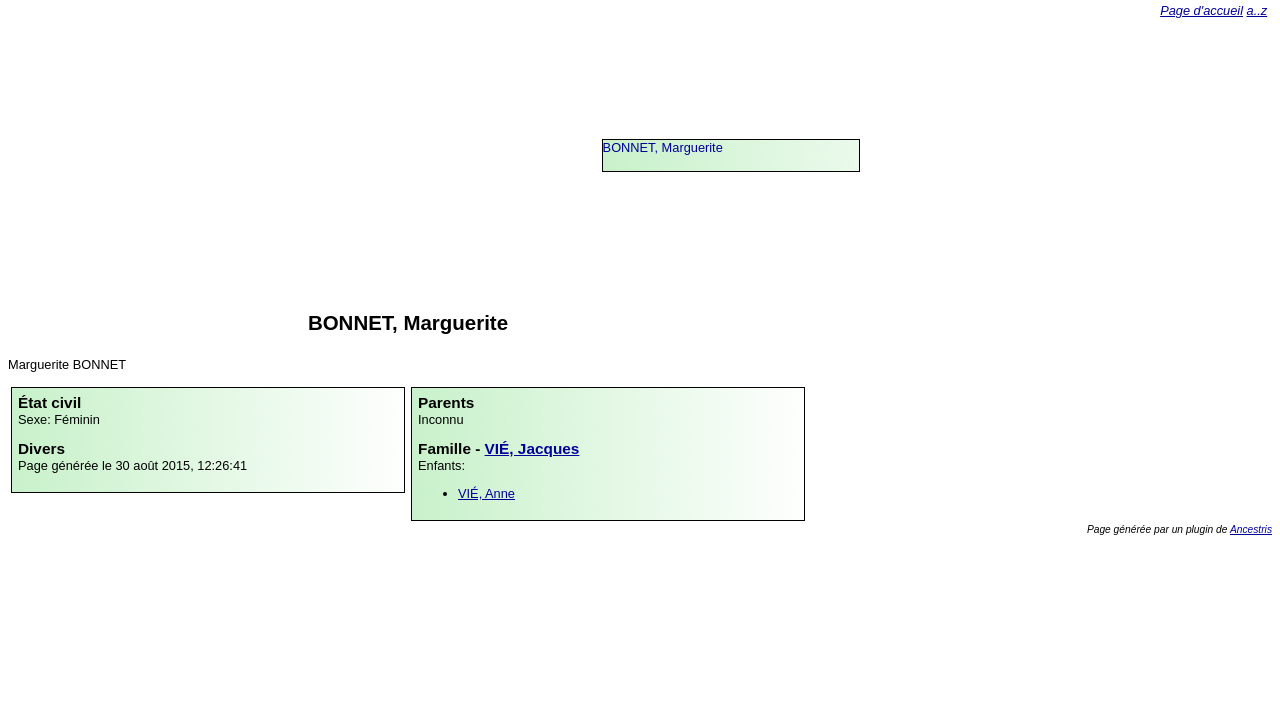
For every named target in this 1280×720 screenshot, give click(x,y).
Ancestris (1251, 529)
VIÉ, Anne (486, 493)
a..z (1257, 10)
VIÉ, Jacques (532, 448)
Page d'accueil (1201, 10)
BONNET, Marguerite (663, 147)
